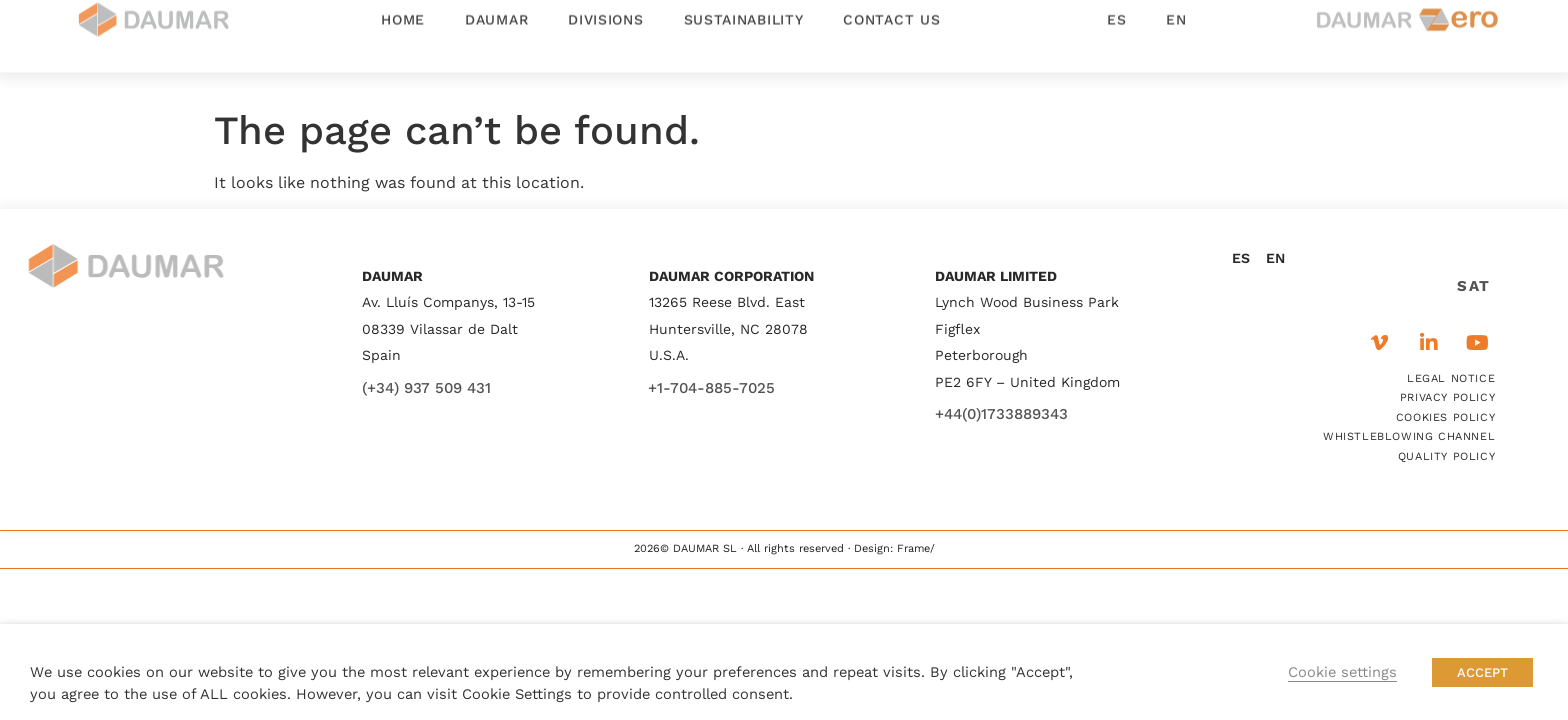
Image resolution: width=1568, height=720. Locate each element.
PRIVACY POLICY (1447, 397)
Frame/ (916, 548)
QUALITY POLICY (1446, 456)
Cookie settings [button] (1342, 672)
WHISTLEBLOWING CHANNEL (1409, 436)
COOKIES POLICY (1445, 417)
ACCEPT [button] (1482, 672)
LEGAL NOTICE (1451, 378)
